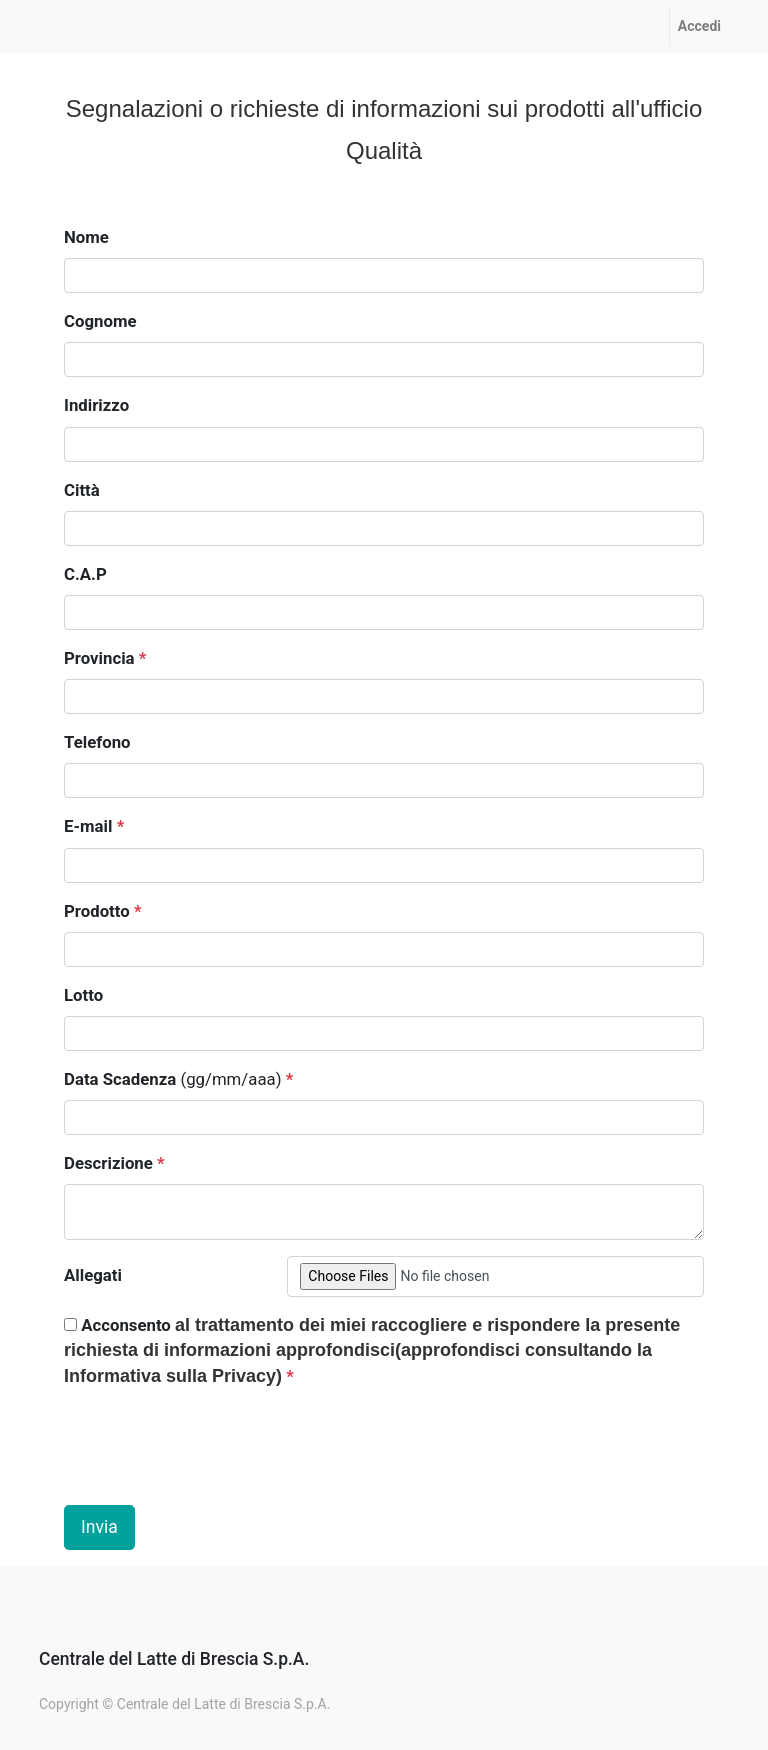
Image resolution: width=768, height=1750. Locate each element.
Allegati (93, 1275)
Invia (99, 1527)
